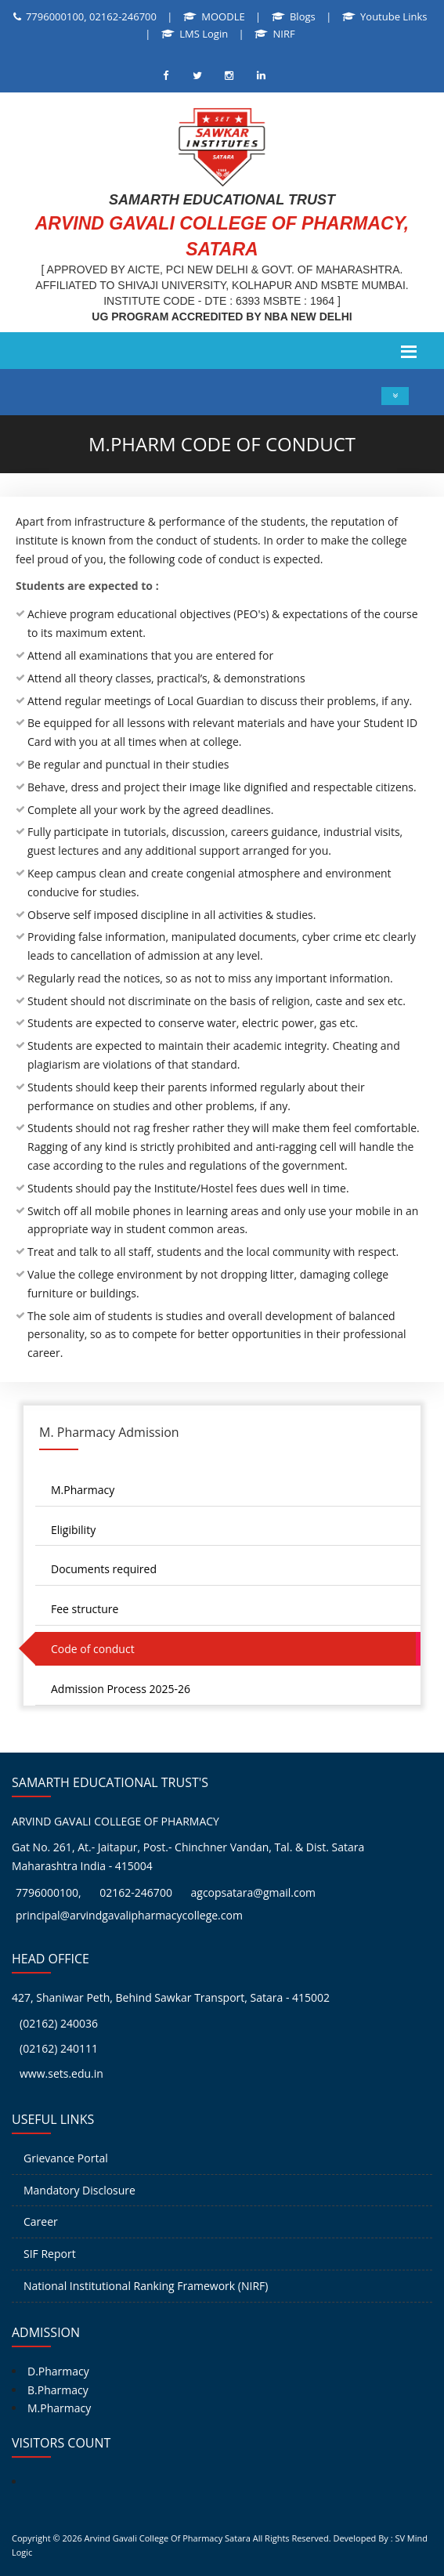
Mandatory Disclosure (79, 2190)
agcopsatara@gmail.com (253, 1892)
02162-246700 (135, 1892)
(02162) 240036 (59, 2023)
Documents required (104, 1568)
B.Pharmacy (57, 2389)
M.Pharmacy (82, 1489)
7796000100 (47, 1892)
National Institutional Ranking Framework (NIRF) (145, 2285)
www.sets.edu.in (61, 2073)
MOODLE (222, 16)
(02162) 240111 (59, 2048)
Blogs (303, 16)
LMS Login (203, 34)
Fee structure (84, 1608)
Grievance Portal (65, 2158)
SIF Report (49, 2253)
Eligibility (73, 1529)
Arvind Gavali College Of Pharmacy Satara (168, 2538)
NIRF (284, 34)
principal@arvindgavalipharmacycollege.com (129, 1915)
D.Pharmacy (58, 2371)
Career (40, 2221)
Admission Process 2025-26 (120, 1688)
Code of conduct (93, 1648)
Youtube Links (393, 16)
